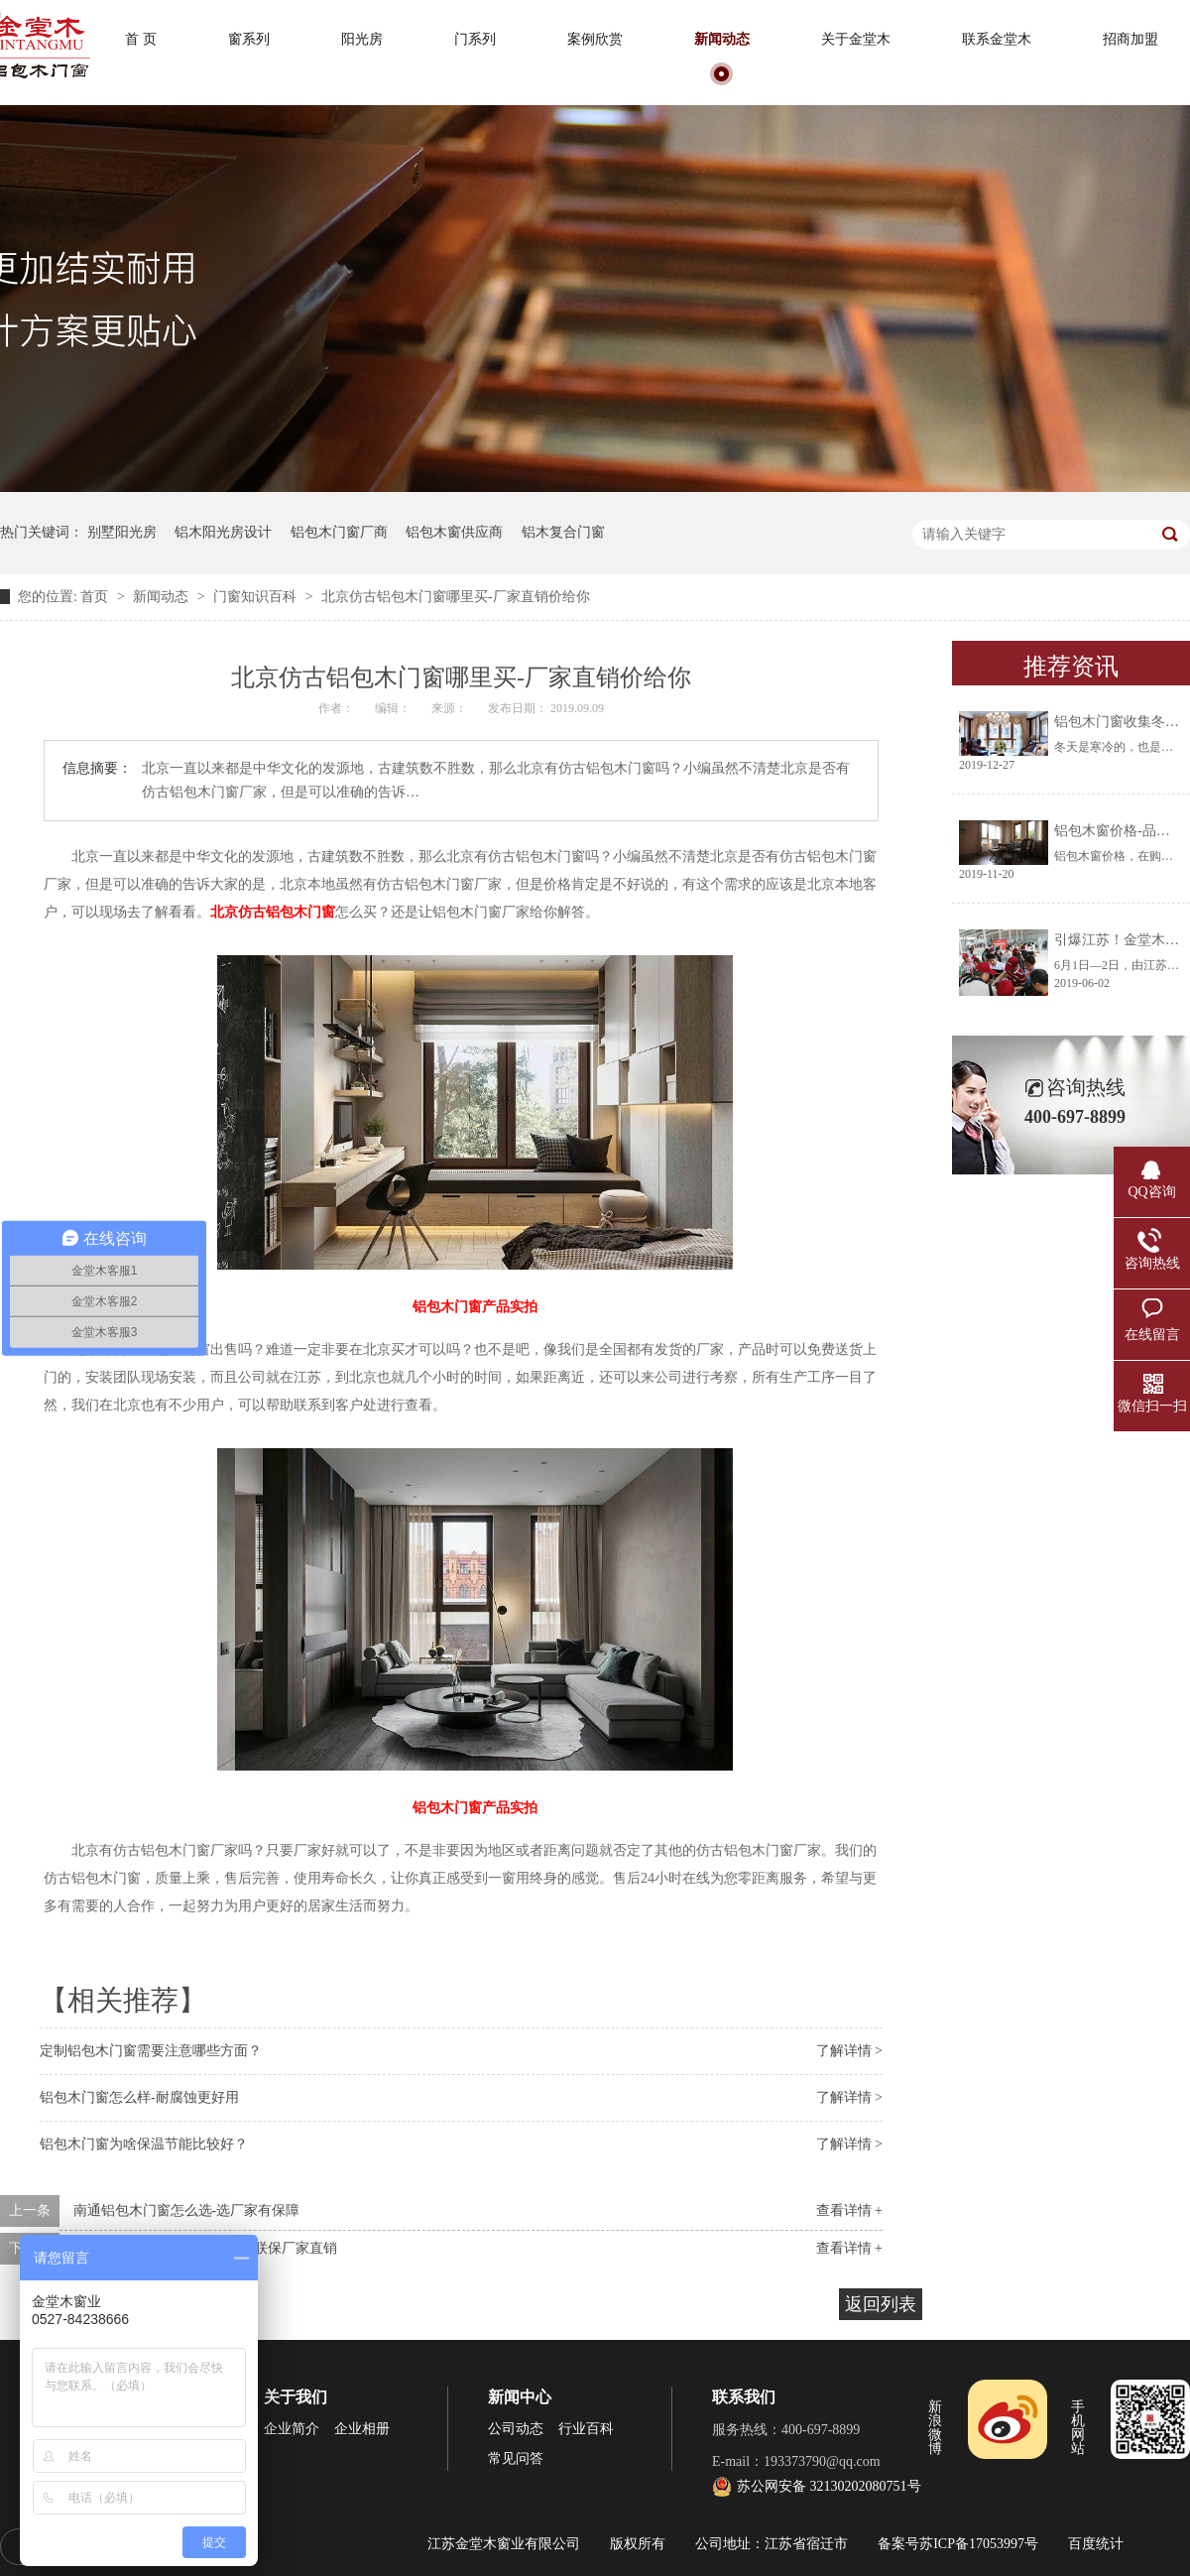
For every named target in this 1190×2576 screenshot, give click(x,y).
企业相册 (362, 2428)
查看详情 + (849, 2210)
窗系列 (249, 39)
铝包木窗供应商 (454, 532)
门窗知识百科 (256, 596)
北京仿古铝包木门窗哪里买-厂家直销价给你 (455, 596)
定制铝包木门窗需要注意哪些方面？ (151, 2050)
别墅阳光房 (122, 532)
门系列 (475, 39)
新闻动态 (722, 39)
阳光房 (362, 39)
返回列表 (880, 2304)
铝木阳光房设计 (223, 532)
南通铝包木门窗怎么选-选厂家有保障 (186, 2210)
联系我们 (743, 2397)
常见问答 (515, 2458)
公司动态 (515, 2428)
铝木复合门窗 (563, 532)
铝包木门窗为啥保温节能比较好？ (144, 2144)
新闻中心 (519, 2397)
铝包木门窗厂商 (339, 532)
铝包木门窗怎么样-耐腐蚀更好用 (139, 2097)
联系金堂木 (996, 39)
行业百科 (586, 2428)
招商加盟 (1130, 39)
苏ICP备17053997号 (978, 2543)
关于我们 (295, 2397)
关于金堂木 (856, 39)
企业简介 (291, 2428)
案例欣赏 (595, 39)
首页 (96, 596)
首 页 (141, 39)
